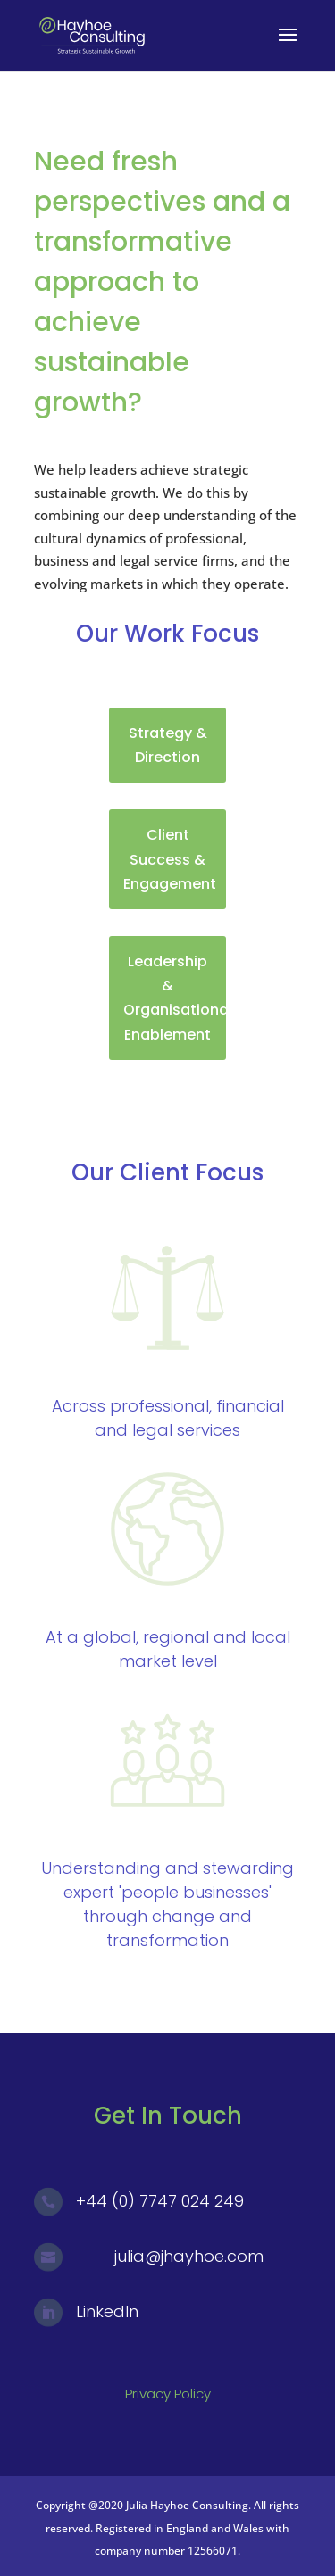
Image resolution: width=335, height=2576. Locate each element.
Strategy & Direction (168, 745)
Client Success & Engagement (169, 858)
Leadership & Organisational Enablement (174, 998)
